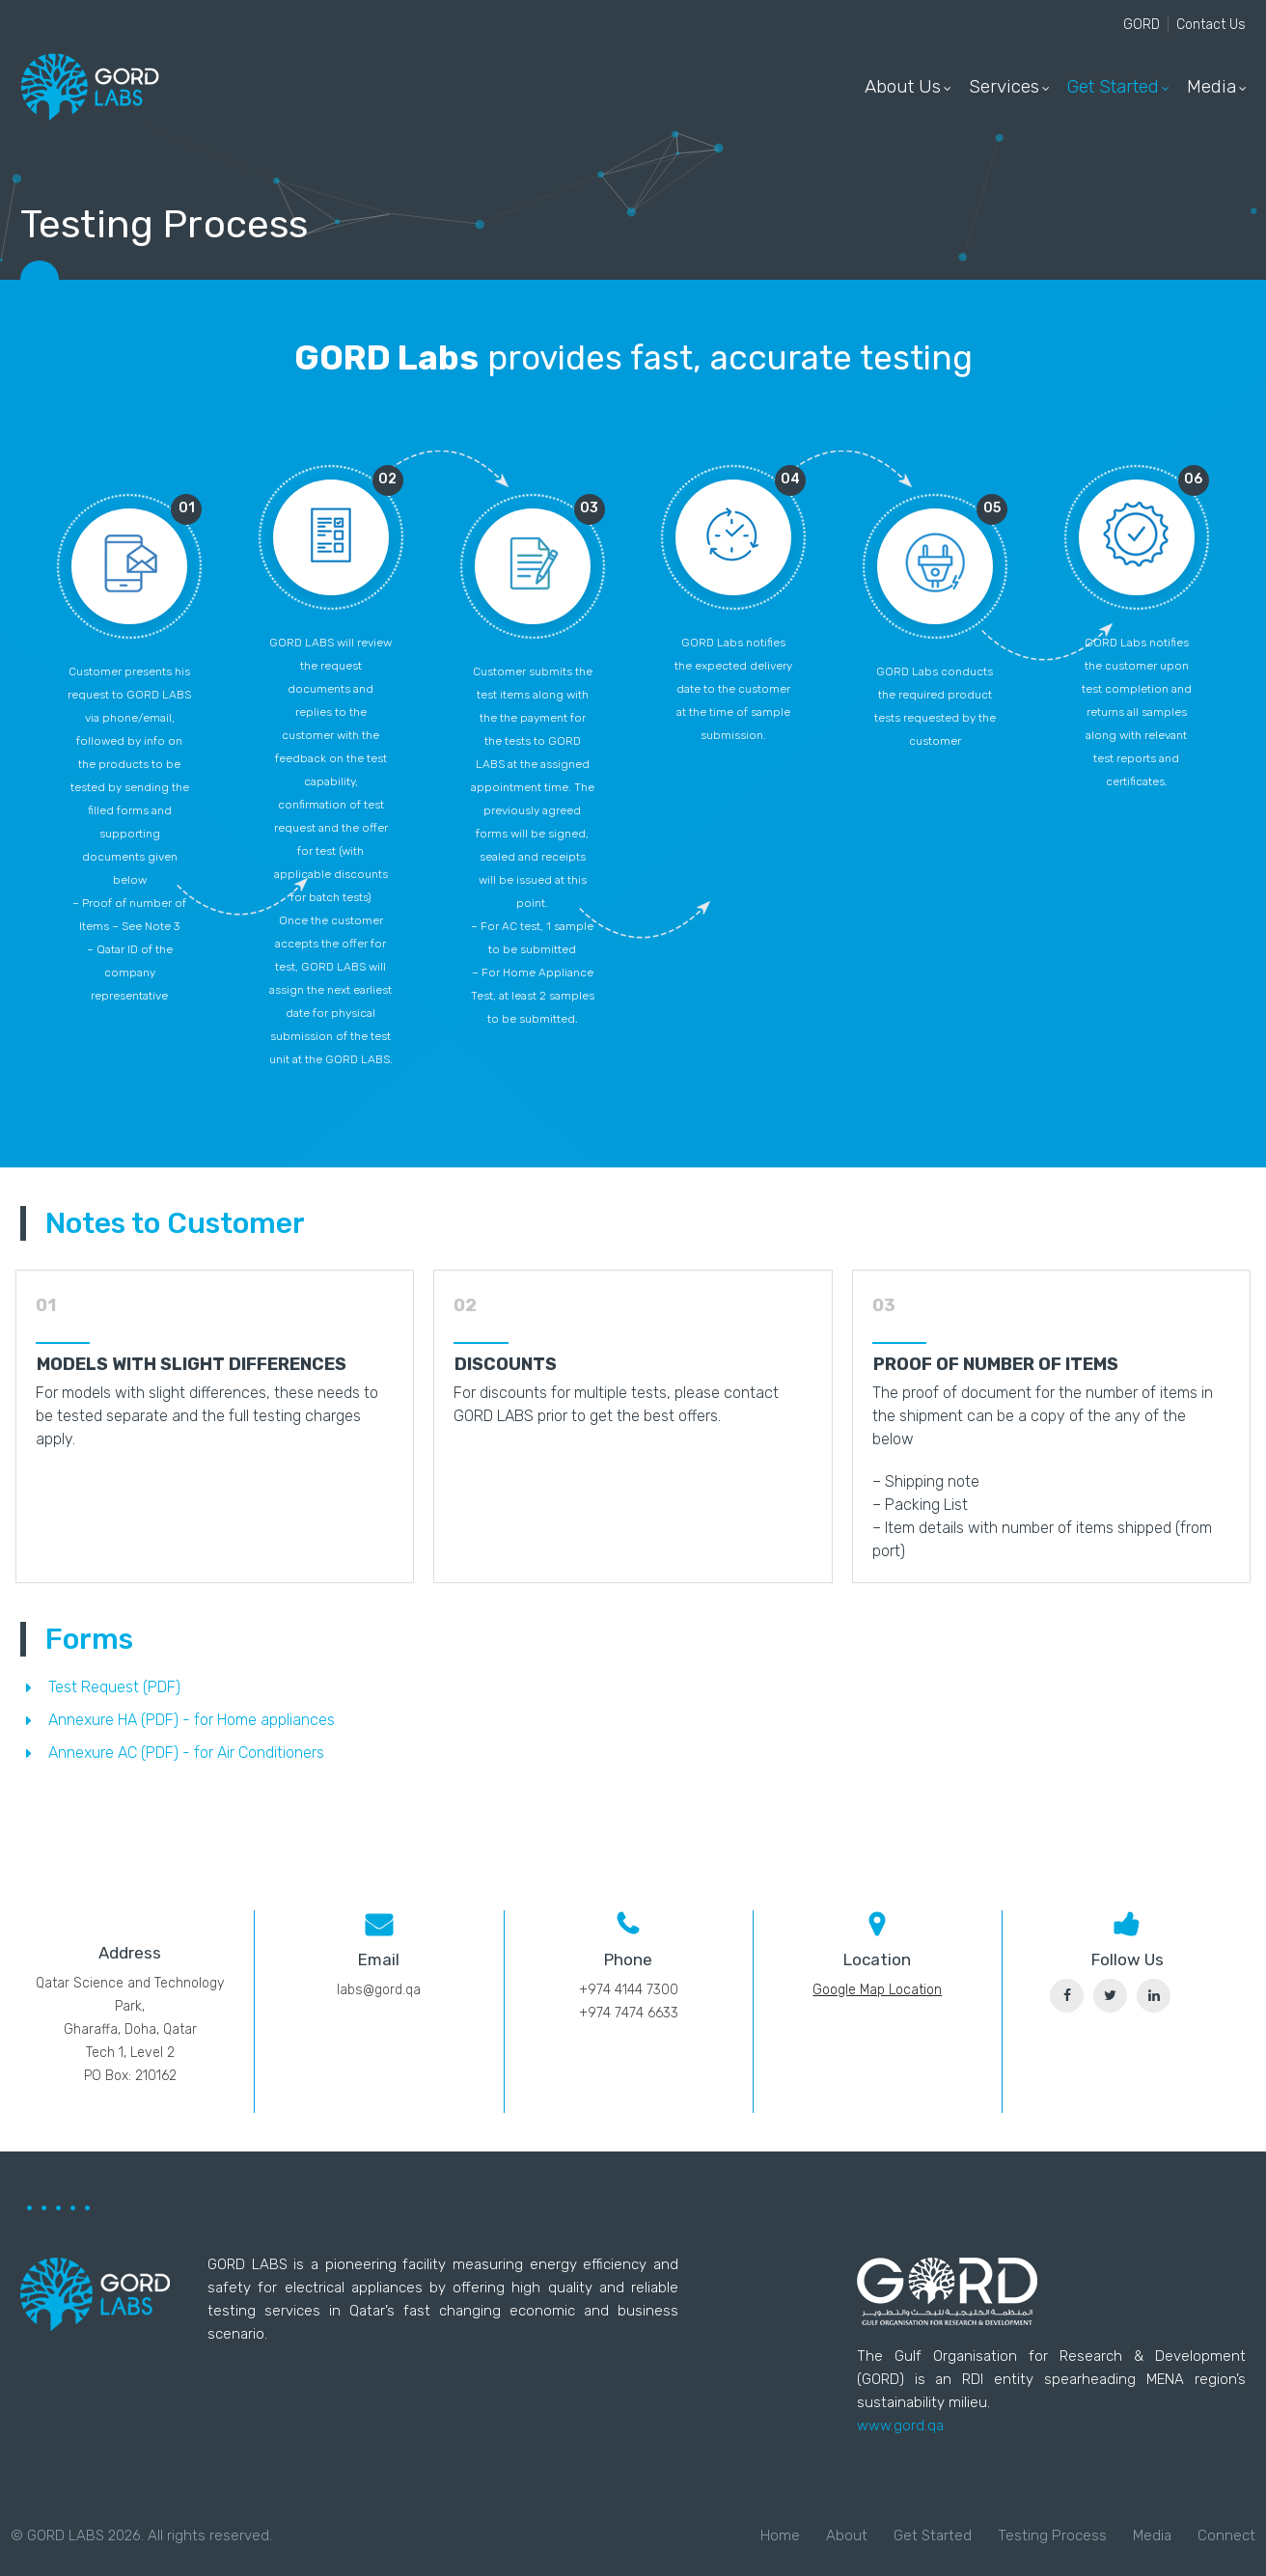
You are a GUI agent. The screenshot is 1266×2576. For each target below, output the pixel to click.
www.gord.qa (900, 2425)
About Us (903, 86)
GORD (1141, 24)
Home (780, 2535)
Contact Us (1211, 24)
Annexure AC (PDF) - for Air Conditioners (186, 1752)
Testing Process (1052, 2535)
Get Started (1113, 86)
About (846, 2535)
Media (1211, 86)
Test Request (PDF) (114, 1687)
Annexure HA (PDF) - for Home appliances (191, 1720)
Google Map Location (877, 1990)
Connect (1226, 2535)
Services (1004, 86)
